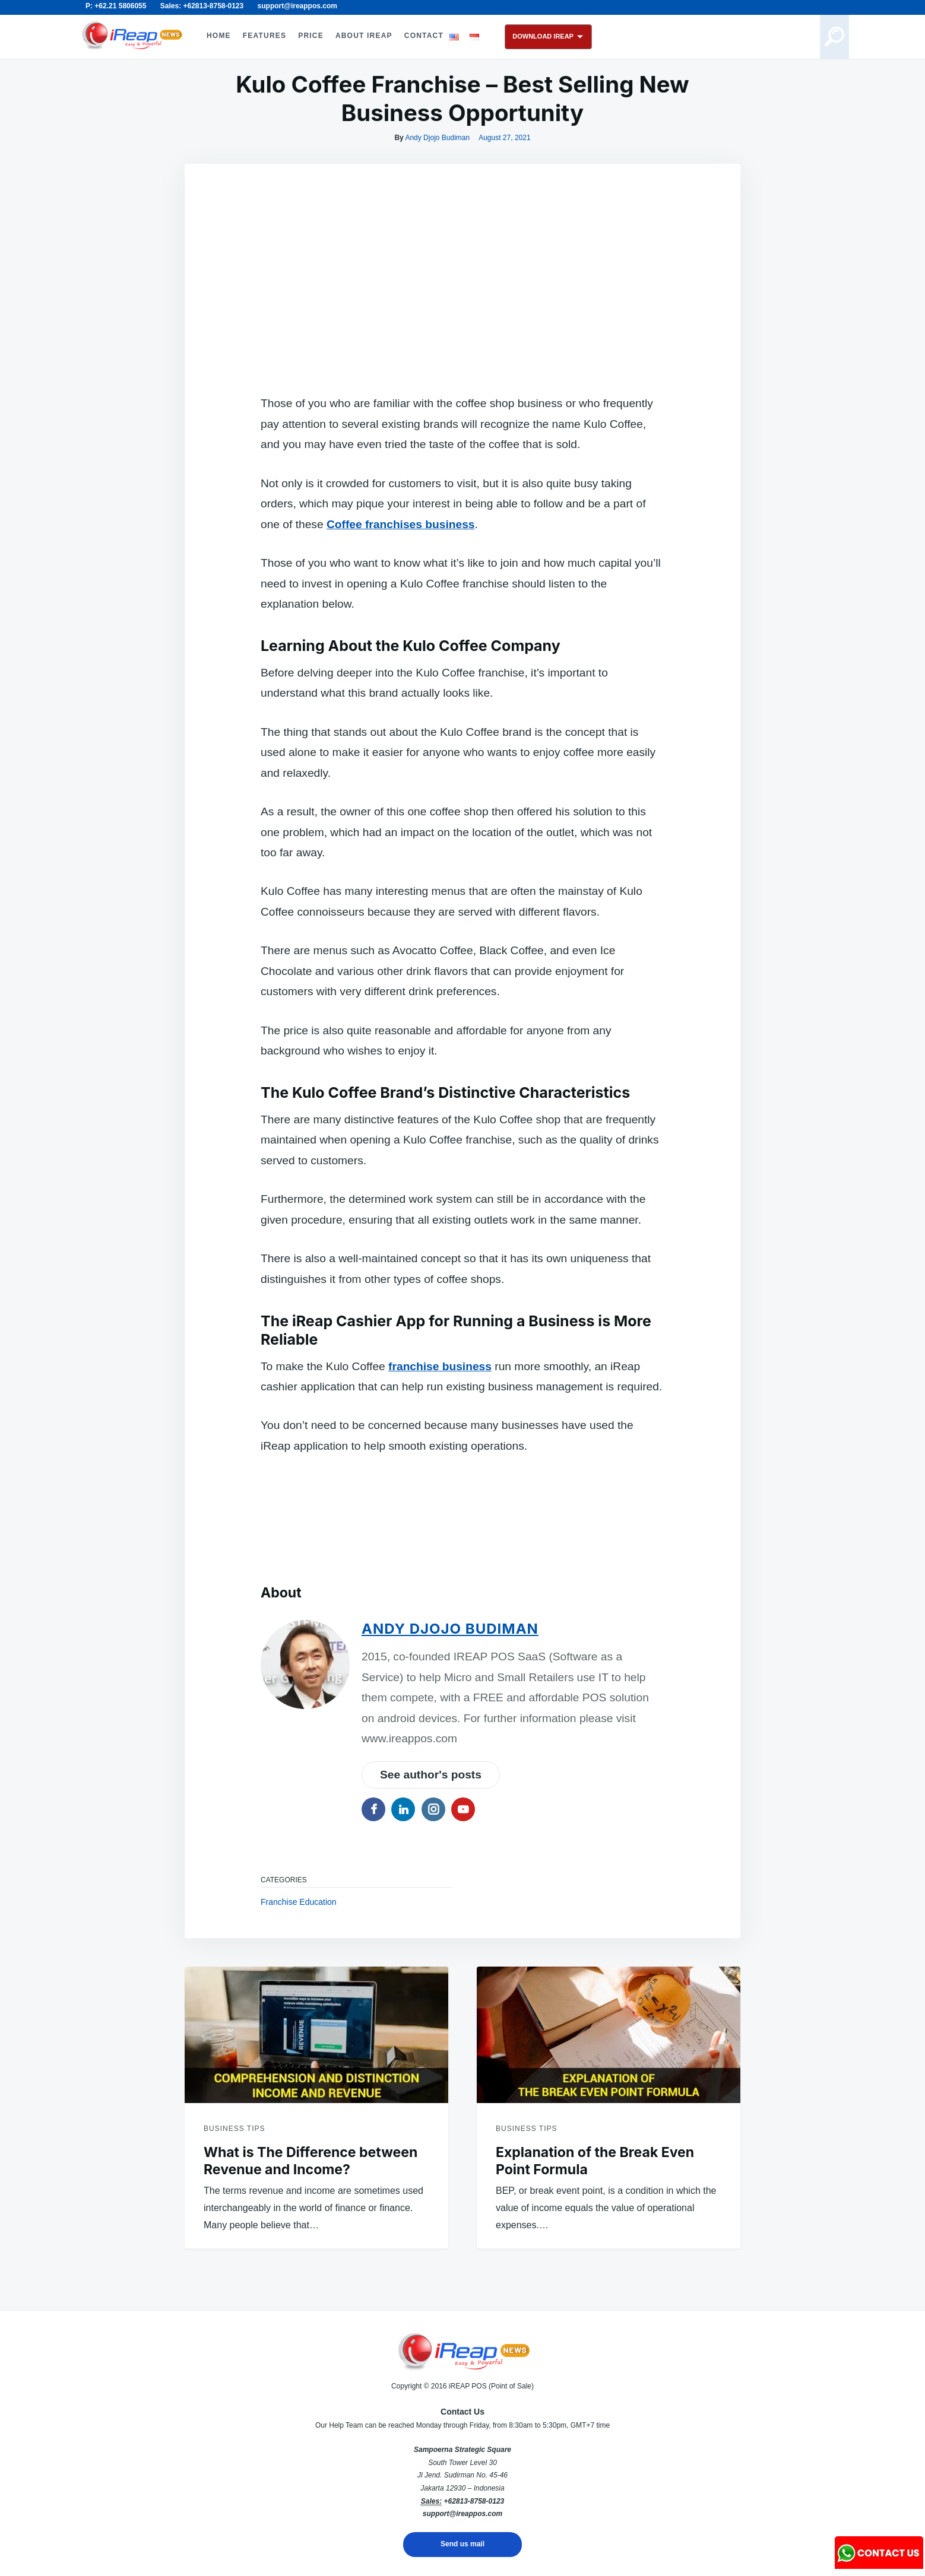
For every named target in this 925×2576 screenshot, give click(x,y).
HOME (219, 35)
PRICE (311, 35)
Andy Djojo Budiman (437, 138)
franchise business (440, 1366)
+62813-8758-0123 (474, 2501)
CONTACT (424, 35)
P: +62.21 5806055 (115, 6)
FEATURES (264, 35)
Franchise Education (299, 1902)
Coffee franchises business (401, 524)
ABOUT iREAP (363, 35)
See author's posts (430, 1774)
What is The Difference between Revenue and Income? (310, 2161)
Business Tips (234, 2128)
